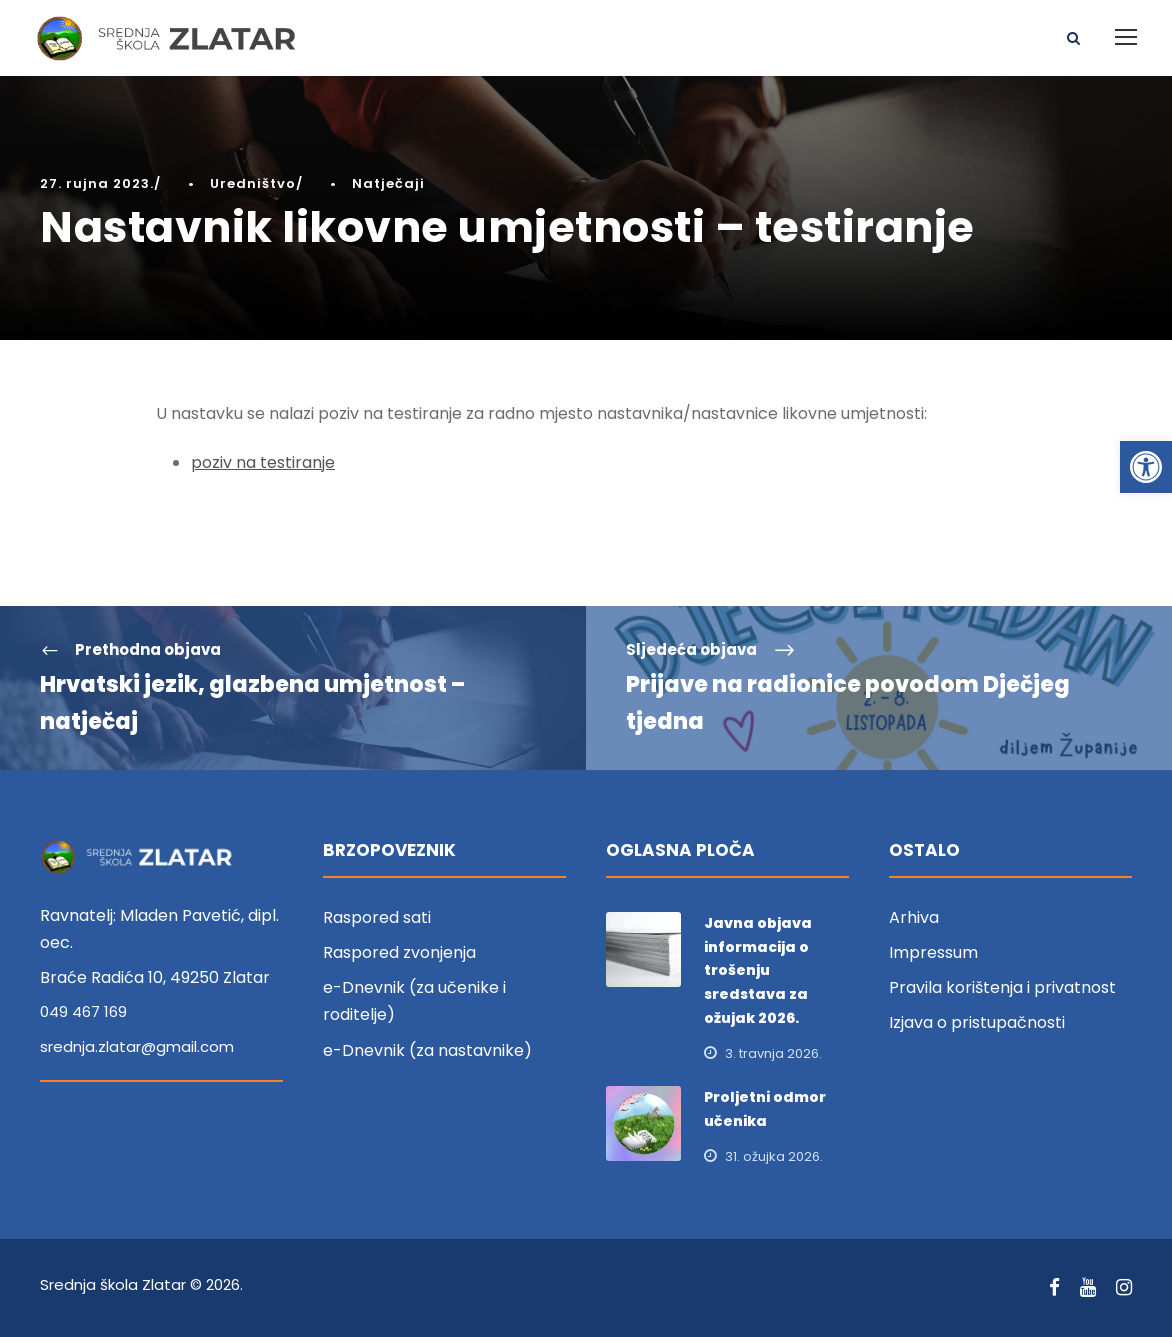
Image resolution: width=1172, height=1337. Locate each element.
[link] (1146, 467)
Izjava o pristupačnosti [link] (977, 1022)
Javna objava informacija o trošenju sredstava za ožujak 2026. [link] (758, 970)
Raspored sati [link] (377, 917)
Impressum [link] (933, 952)
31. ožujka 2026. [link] (774, 1156)
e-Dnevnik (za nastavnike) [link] (427, 1050)
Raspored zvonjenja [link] (399, 952)
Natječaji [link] (388, 183)
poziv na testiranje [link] (263, 462)
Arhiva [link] (914, 917)
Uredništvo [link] (253, 183)
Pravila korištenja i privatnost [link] (1002, 987)
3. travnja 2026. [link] (773, 1053)
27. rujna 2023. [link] (97, 183)
